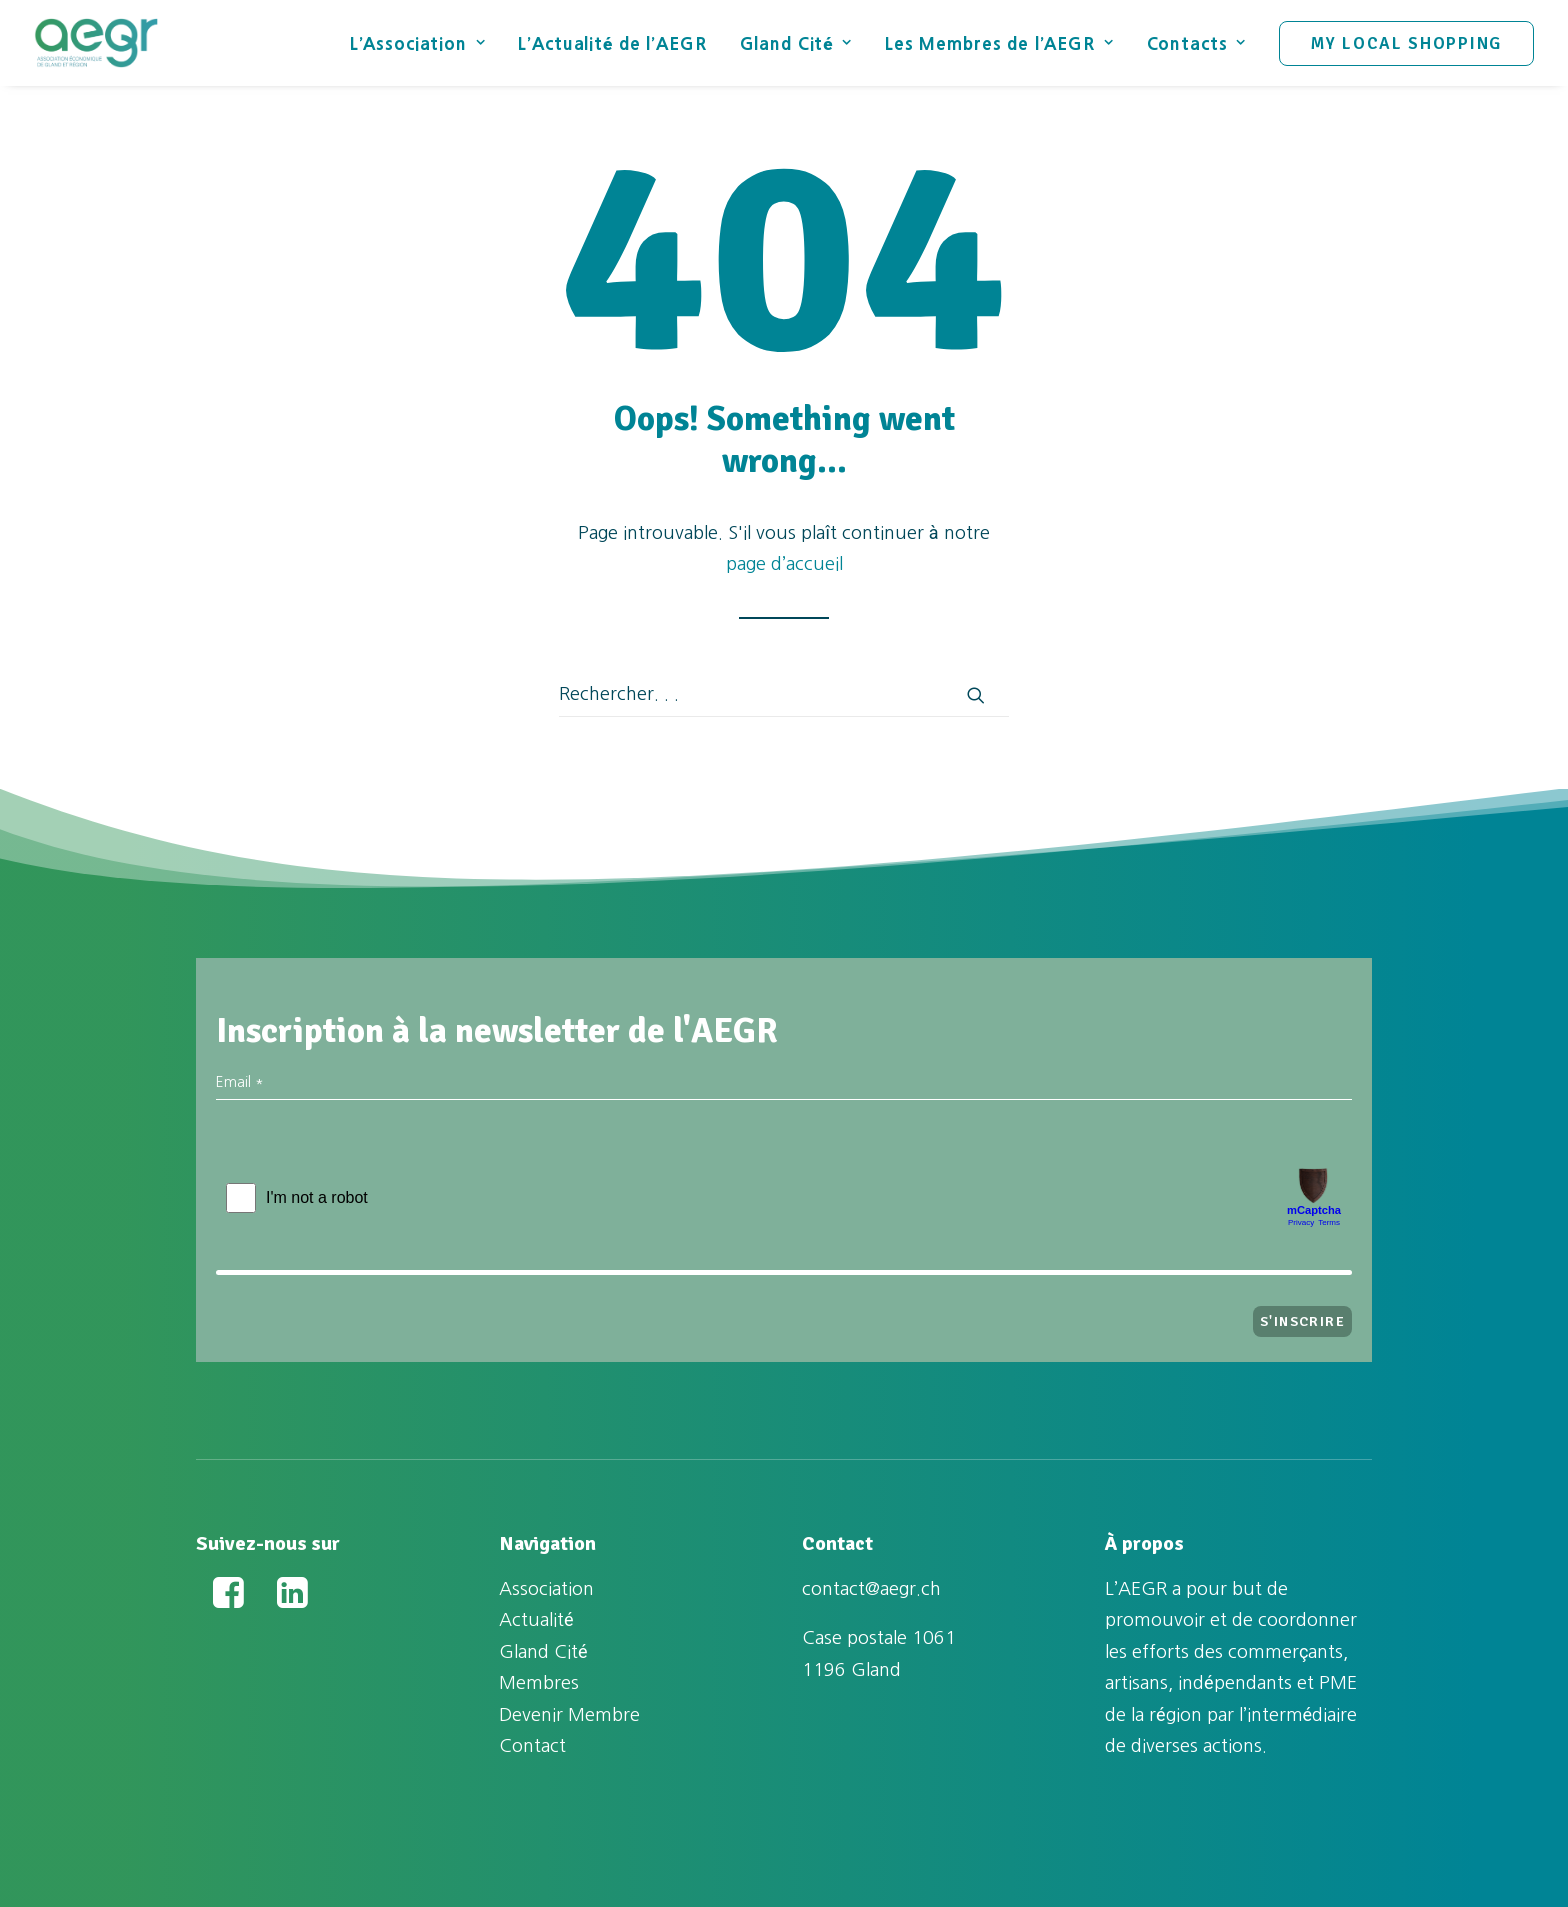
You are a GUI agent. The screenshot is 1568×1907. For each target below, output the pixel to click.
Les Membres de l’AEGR (999, 43)
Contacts (1197, 43)
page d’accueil (784, 564)
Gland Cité (796, 43)
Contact (532, 1746)
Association (546, 1589)
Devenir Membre (569, 1715)
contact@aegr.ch (871, 1589)
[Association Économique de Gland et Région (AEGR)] (96, 43)
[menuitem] (425, 43)
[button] (976, 695)
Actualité (536, 1620)
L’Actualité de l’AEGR (612, 43)
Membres (539, 1683)
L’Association (418, 43)
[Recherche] (784, 695)
